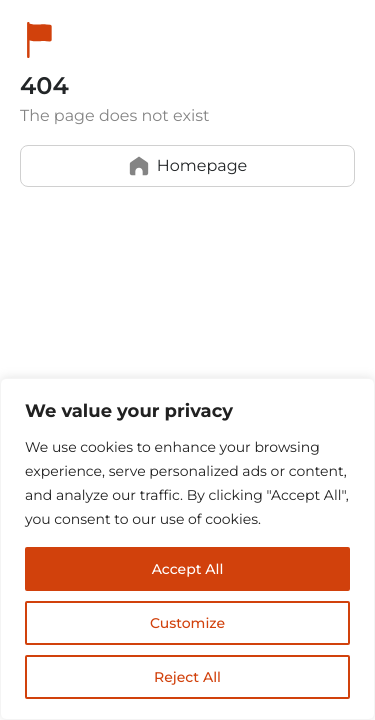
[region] (187, 549)
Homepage (188, 166)
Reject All (187, 677)
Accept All (188, 569)
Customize (187, 623)
